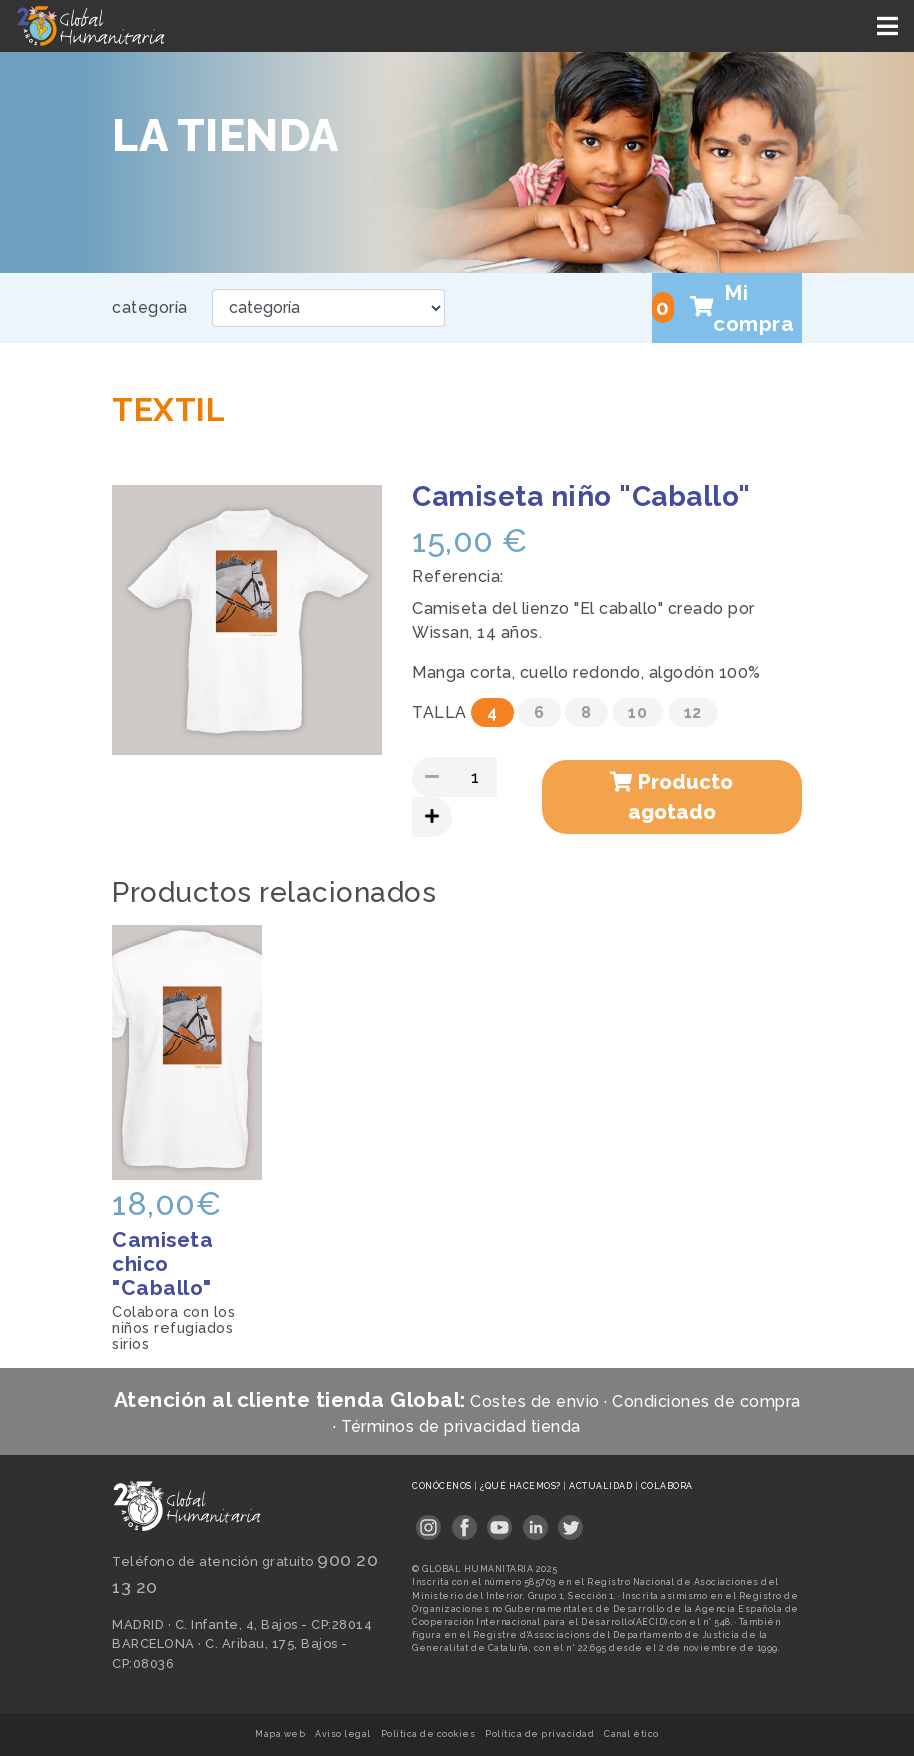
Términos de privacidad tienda (461, 1426)
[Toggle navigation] (889, 26)
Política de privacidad (539, 1734)
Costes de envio (535, 1401)
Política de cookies (428, 1734)
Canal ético (631, 1734)
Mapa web (280, 1734)
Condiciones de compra (706, 1401)
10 (637, 712)
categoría (150, 307)
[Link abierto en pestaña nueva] (428, 1521)
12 (693, 712)
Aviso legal (343, 1734)
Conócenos (443, 1486)
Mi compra (723, 308)
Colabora (667, 1486)
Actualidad (602, 1486)
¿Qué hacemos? (521, 1486)
